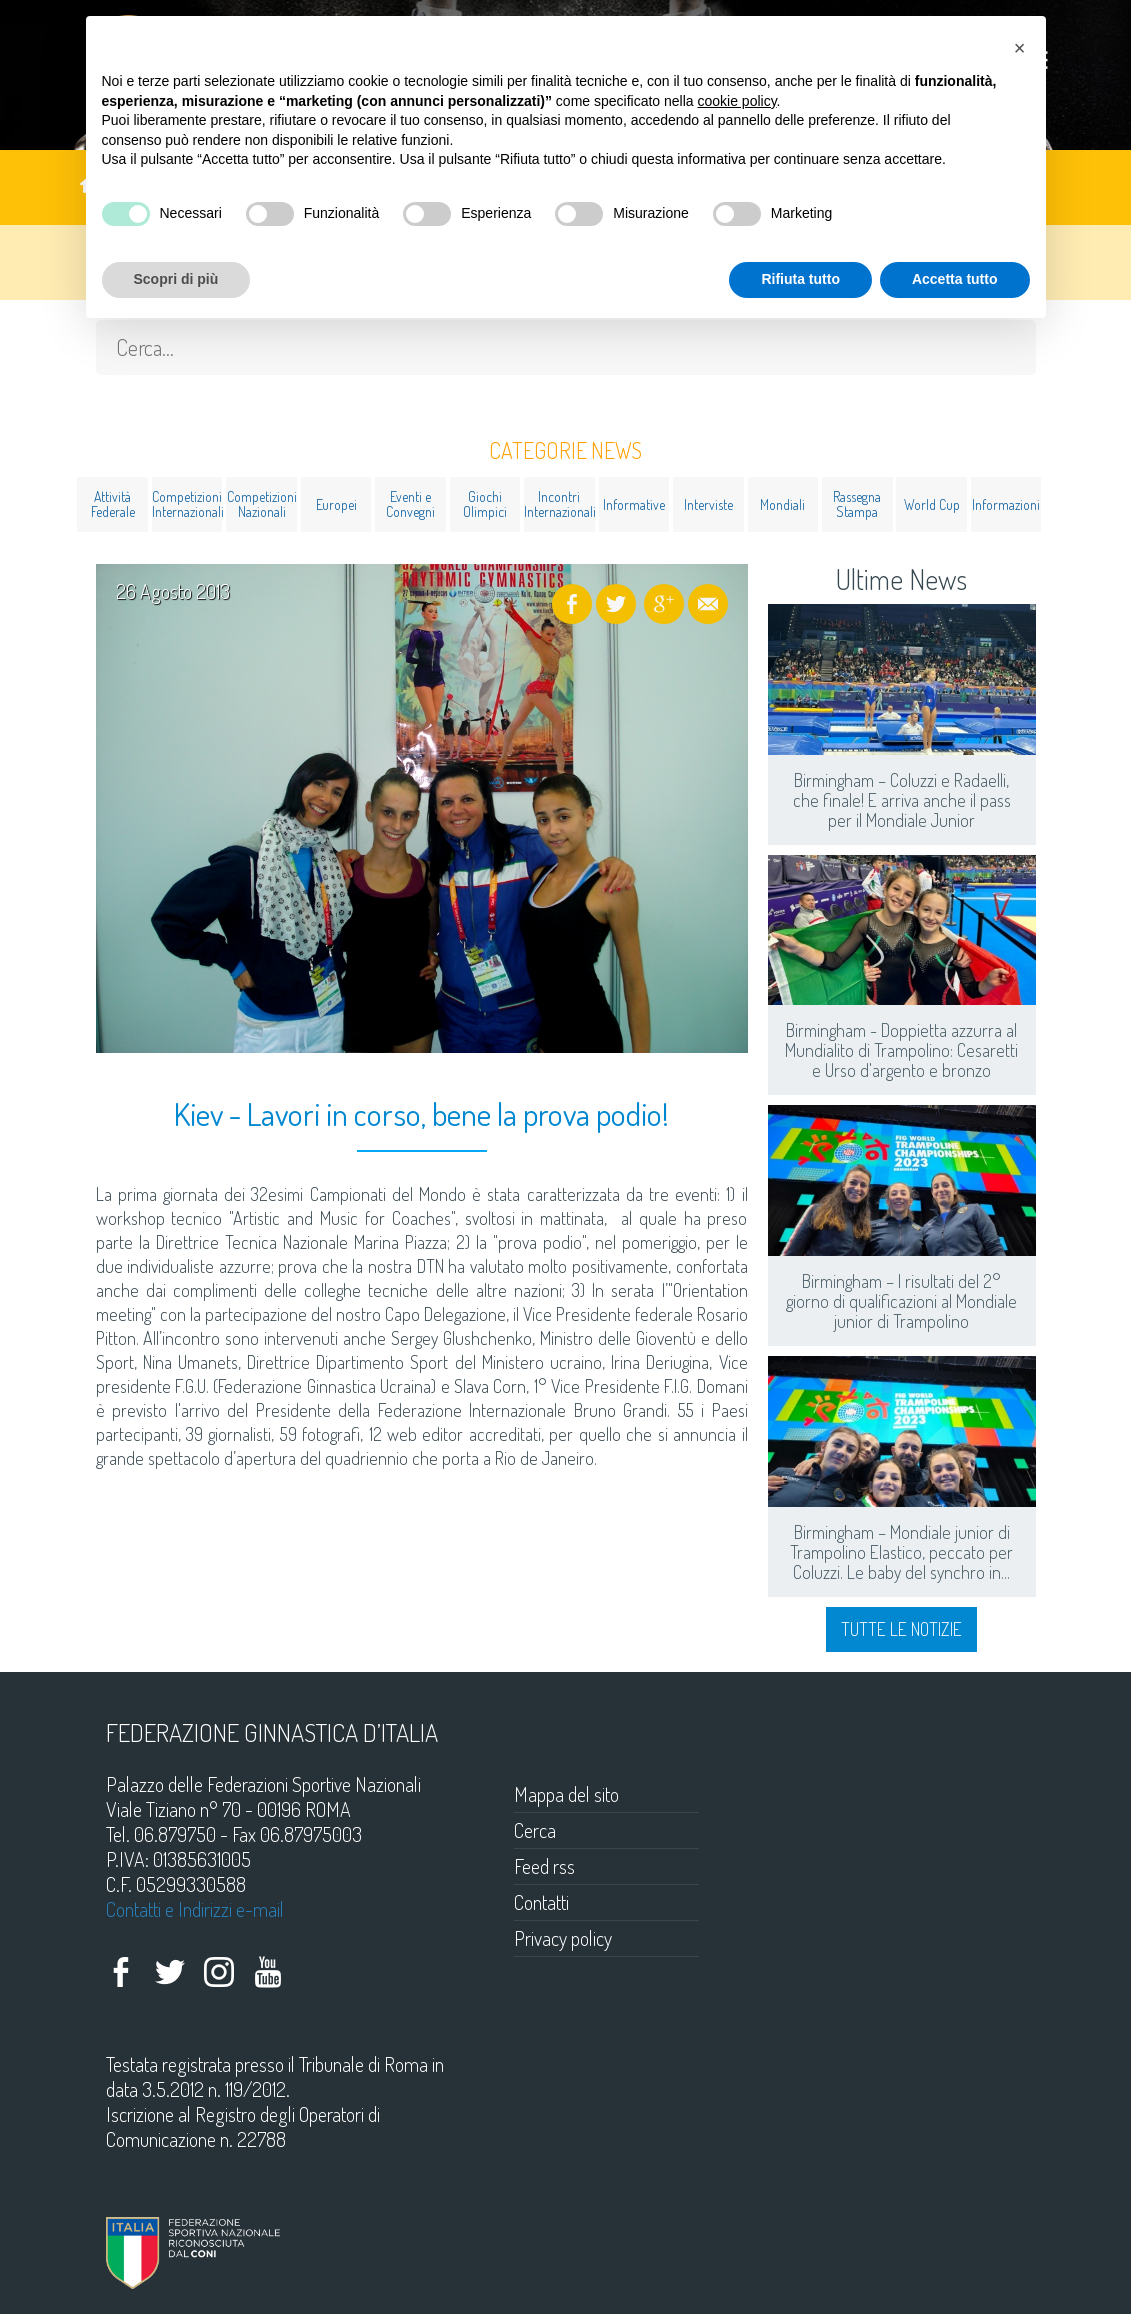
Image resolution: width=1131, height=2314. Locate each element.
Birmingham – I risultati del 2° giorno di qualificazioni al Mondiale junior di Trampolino (901, 1301)
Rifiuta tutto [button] (800, 279)
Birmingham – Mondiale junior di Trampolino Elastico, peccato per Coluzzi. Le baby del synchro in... (901, 1552)
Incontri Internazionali (559, 504)
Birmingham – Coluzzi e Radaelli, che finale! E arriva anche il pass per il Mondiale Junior (902, 800)
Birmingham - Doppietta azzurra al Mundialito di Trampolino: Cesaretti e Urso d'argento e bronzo (901, 1050)
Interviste (708, 504)
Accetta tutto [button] (955, 279)
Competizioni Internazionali (187, 504)
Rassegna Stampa (857, 504)
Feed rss (544, 1866)
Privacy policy (563, 1938)
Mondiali (782, 504)
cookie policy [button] (736, 101)
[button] (1020, 48)
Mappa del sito (566, 1794)
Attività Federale (113, 504)
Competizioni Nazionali (262, 504)
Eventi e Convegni (410, 504)
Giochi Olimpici (485, 504)
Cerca (535, 1830)
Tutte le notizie (901, 1629)
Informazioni (1006, 504)
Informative (634, 504)
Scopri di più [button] (176, 279)
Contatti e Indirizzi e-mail (195, 1909)
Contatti (541, 1902)
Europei (336, 504)
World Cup (932, 504)
